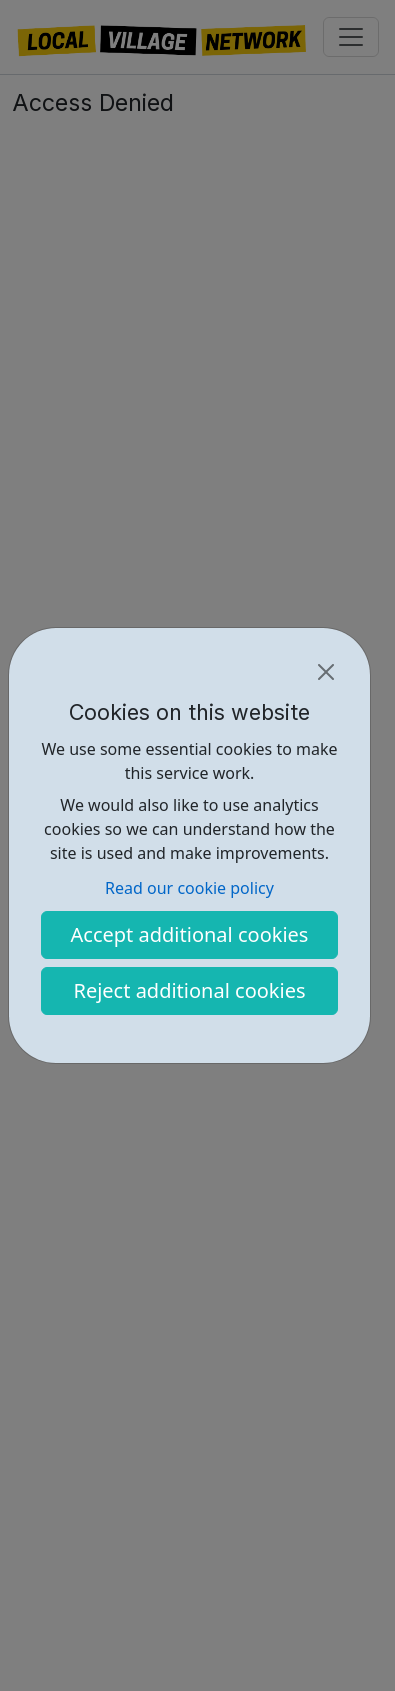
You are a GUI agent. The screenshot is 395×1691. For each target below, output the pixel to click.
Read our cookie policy (189, 888)
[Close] (326, 672)
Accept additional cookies (190, 934)
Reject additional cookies (189, 990)
